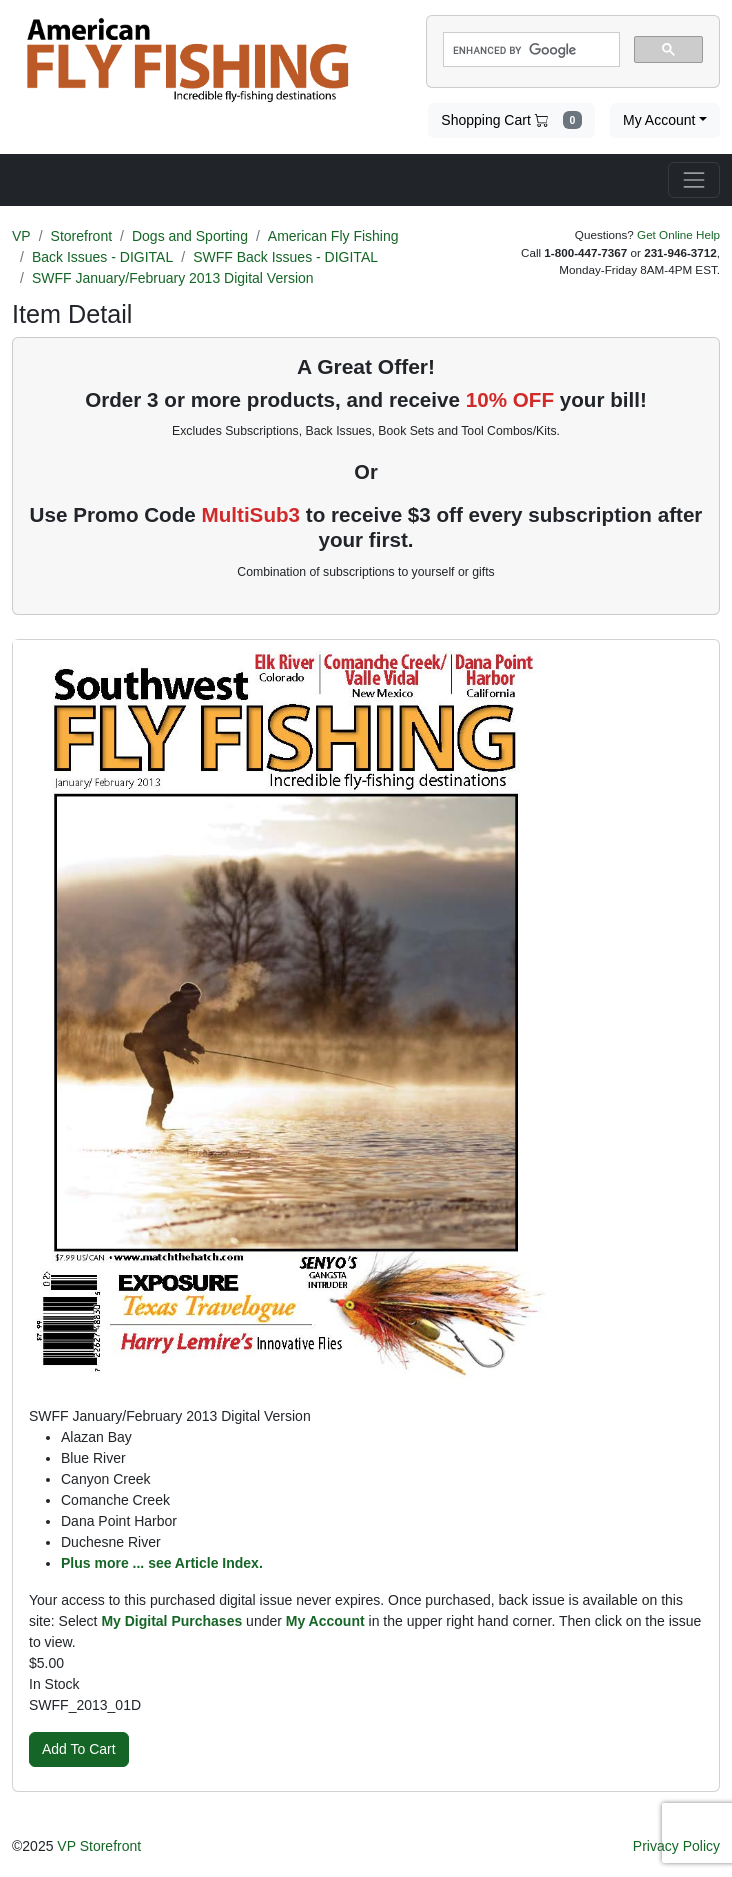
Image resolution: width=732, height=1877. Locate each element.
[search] (529, 50)
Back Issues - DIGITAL (102, 257)
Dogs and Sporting (190, 236)
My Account (659, 120)
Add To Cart (79, 1749)
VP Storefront (99, 1846)
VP (21, 236)
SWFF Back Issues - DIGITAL (285, 257)
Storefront (81, 236)
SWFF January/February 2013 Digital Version (173, 278)
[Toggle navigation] (694, 180)
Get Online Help (678, 234)
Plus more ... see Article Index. (162, 1563)
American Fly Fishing (333, 236)
